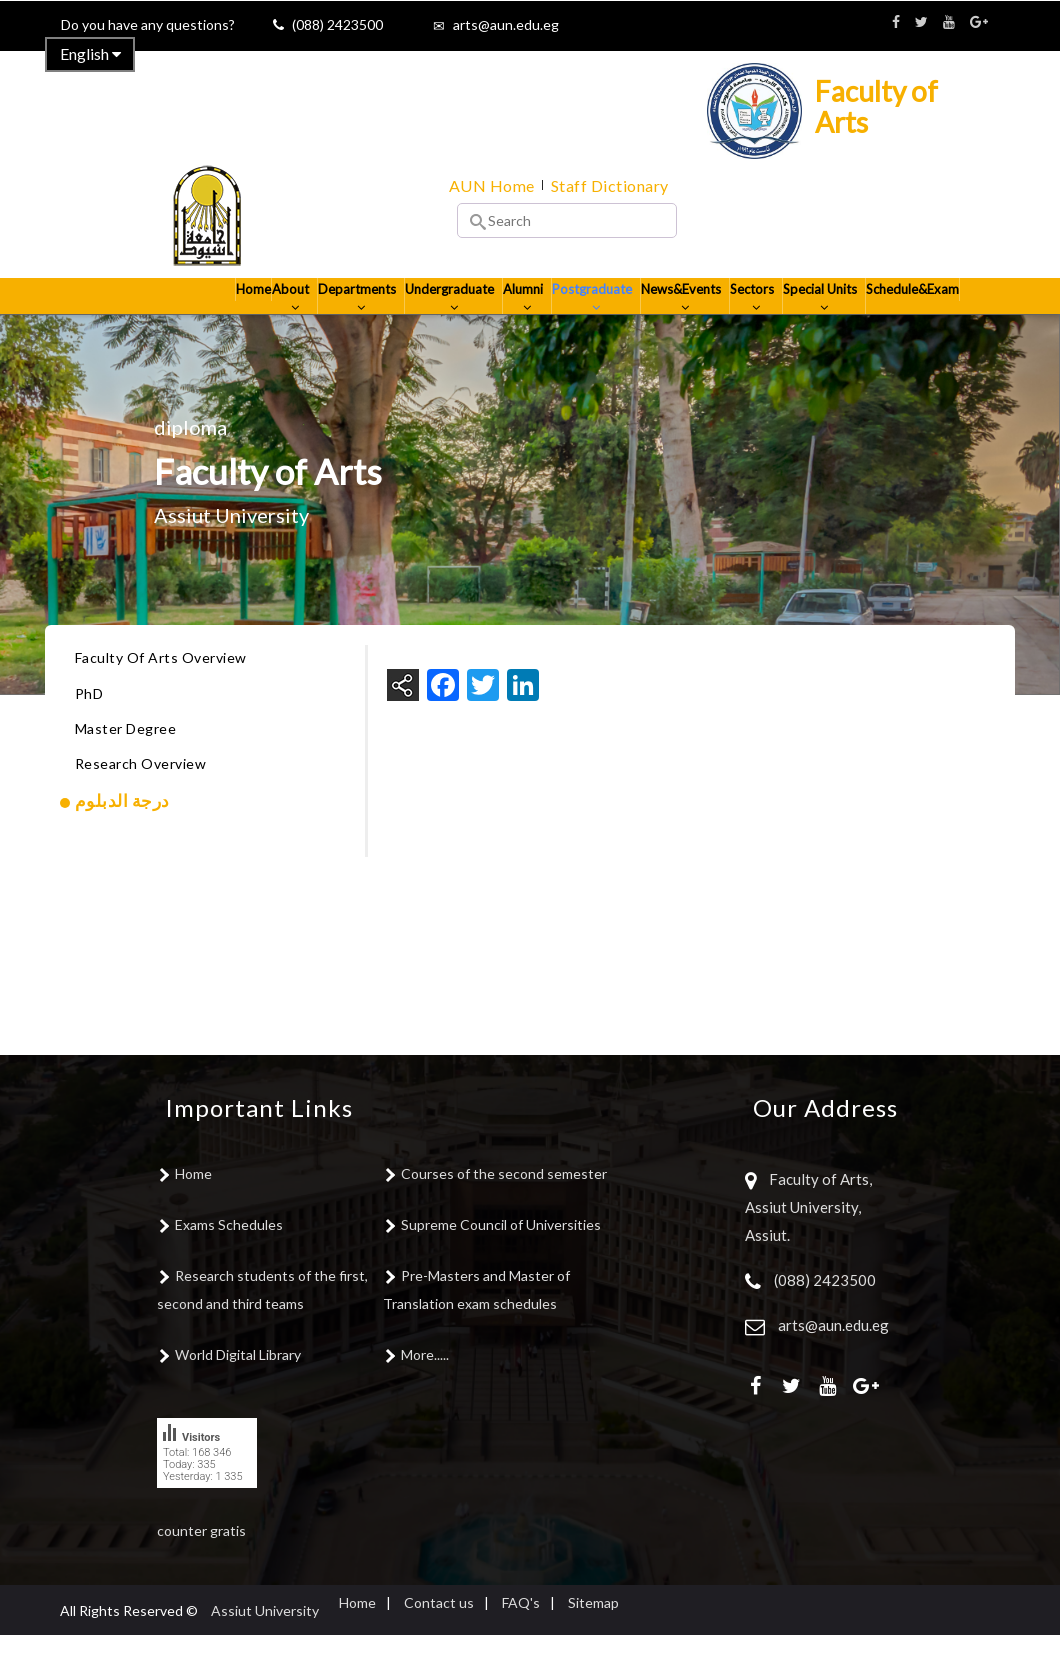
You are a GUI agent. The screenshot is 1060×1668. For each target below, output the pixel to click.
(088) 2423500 (337, 24)
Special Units (812, 320)
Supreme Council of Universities (501, 1257)
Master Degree (126, 761)
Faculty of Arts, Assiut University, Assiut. (808, 1240)
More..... (425, 1387)
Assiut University (265, 1643)
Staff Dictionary (610, 185)
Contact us (439, 1635)
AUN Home (492, 185)
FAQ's (521, 1635)
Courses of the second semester (504, 1206)
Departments (307, 320)
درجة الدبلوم (122, 833)
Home (190, 312)
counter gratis (201, 1563)
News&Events (658, 320)
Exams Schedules (229, 1257)
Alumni (487, 320)
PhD (89, 726)
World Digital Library (238, 1387)
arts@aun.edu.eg (506, 24)
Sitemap (593, 1635)
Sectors (737, 320)
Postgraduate (562, 320)
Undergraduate (406, 320)
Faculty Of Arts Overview (161, 691)
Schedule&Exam (909, 312)
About (236, 320)
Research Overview (141, 796)
